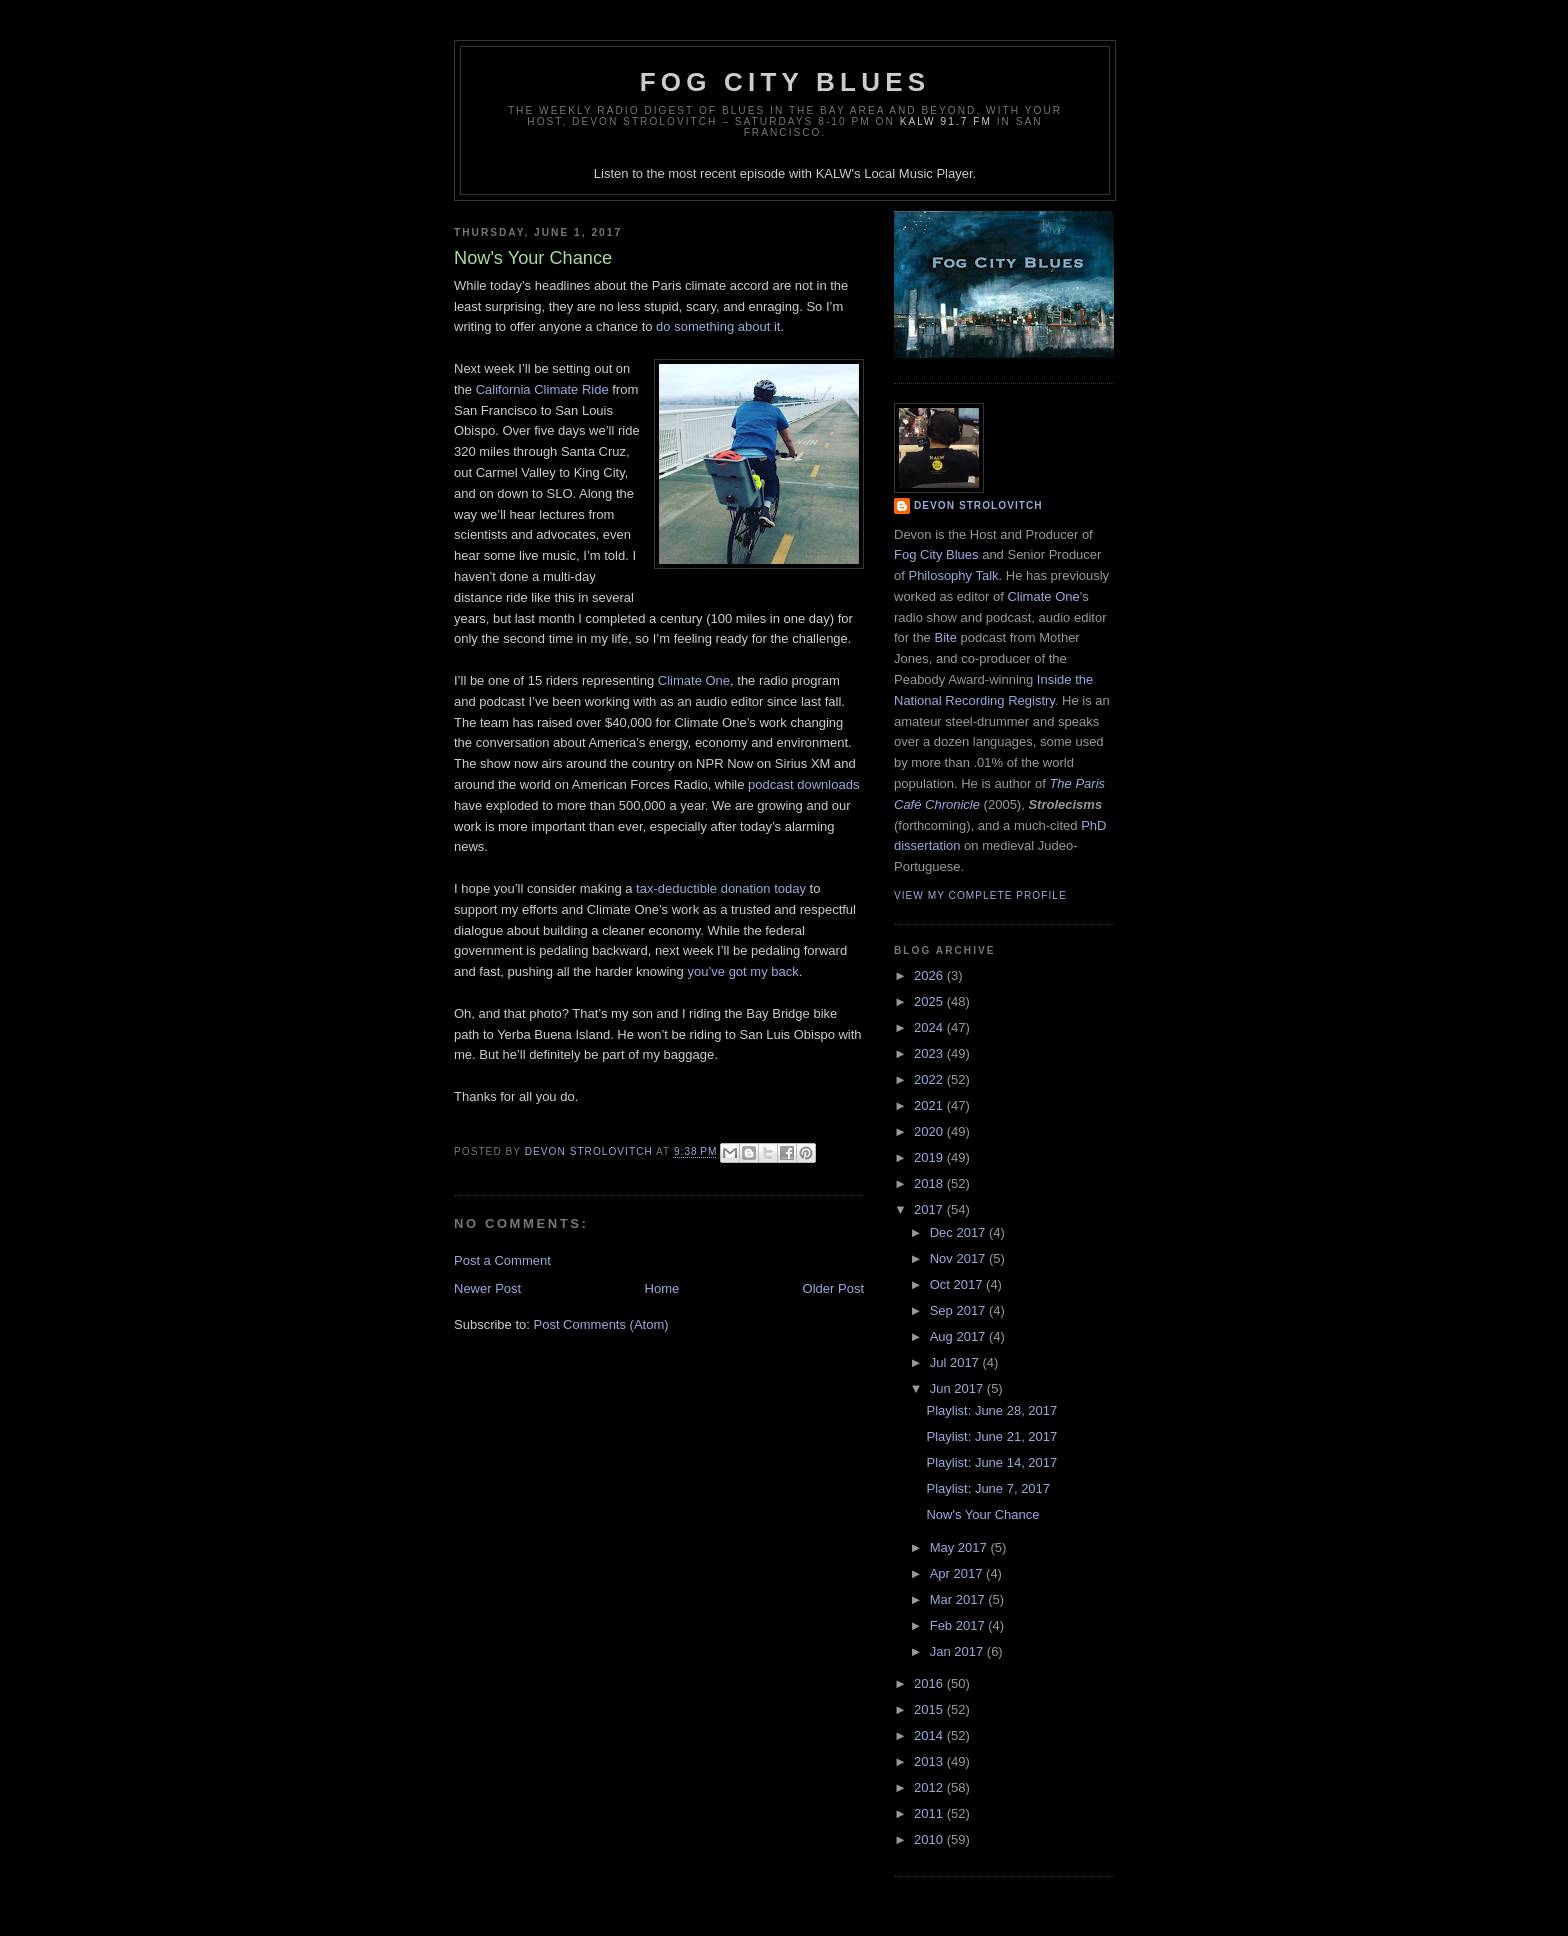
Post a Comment (502, 1260)
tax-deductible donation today (721, 888)
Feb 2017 (959, 1625)
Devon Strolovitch (978, 505)
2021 (930, 1105)
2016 (930, 1683)
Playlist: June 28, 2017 (991, 1410)
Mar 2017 (959, 1599)
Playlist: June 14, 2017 (991, 1462)
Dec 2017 (959, 1232)
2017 (930, 1209)
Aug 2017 (959, 1336)
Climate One (694, 680)
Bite (945, 637)
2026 (930, 975)
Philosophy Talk (953, 575)
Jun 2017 (958, 1388)
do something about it (718, 326)
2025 (930, 1001)
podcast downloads (803, 784)
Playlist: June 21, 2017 (991, 1436)
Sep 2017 (959, 1310)
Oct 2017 (958, 1284)
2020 (930, 1131)
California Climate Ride (542, 389)
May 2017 (960, 1547)
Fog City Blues (785, 82)
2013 (930, 1761)
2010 (930, 1839)
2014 (930, 1735)
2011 (930, 1813)
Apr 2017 (958, 1573)
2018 (930, 1183)
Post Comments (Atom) (601, 1324)
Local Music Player (918, 173)
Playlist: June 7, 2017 (988, 1488)
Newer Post (487, 1288)
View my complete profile (980, 895)
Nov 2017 (959, 1258)
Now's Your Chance (982, 1514)
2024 (930, 1027)
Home (662, 1288)
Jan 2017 (958, 1651)
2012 (930, 1787)
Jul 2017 (956, 1362)
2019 (930, 1157)
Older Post (833, 1288)
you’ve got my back (742, 971)
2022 (930, 1079)
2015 (930, 1709)
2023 (930, 1053)
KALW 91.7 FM (946, 121)
